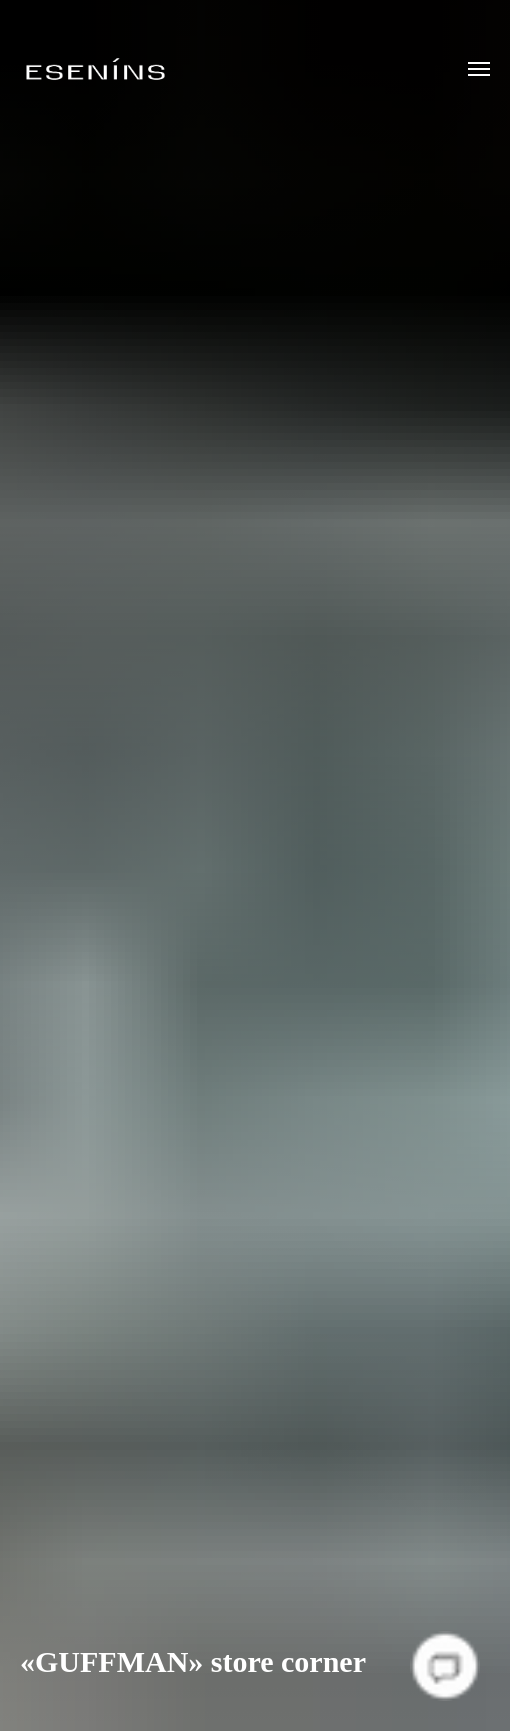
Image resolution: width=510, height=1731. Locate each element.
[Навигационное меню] (479, 69)
